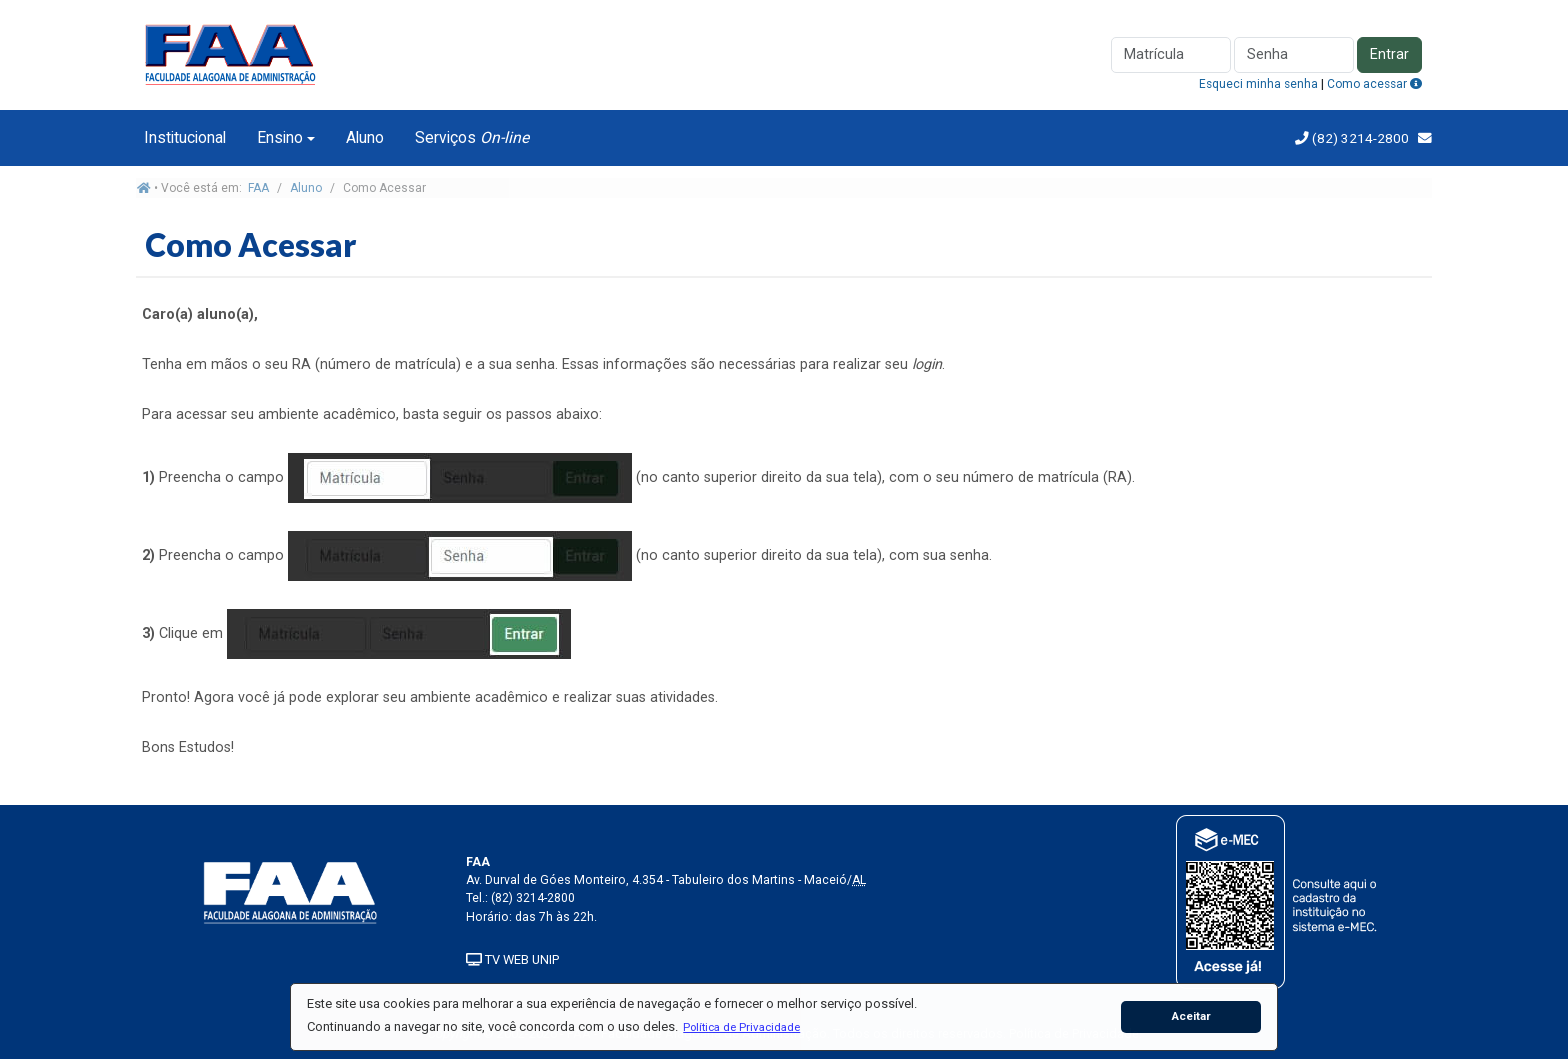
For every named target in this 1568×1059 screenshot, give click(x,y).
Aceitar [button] (1191, 1016)
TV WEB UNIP (512, 959)
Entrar (1389, 54)
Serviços (472, 137)
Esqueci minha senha (1258, 84)
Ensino (280, 137)
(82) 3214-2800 (1359, 138)
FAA (258, 188)
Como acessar (1374, 84)
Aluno (365, 137)
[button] (742, 1027)
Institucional (185, 137)
